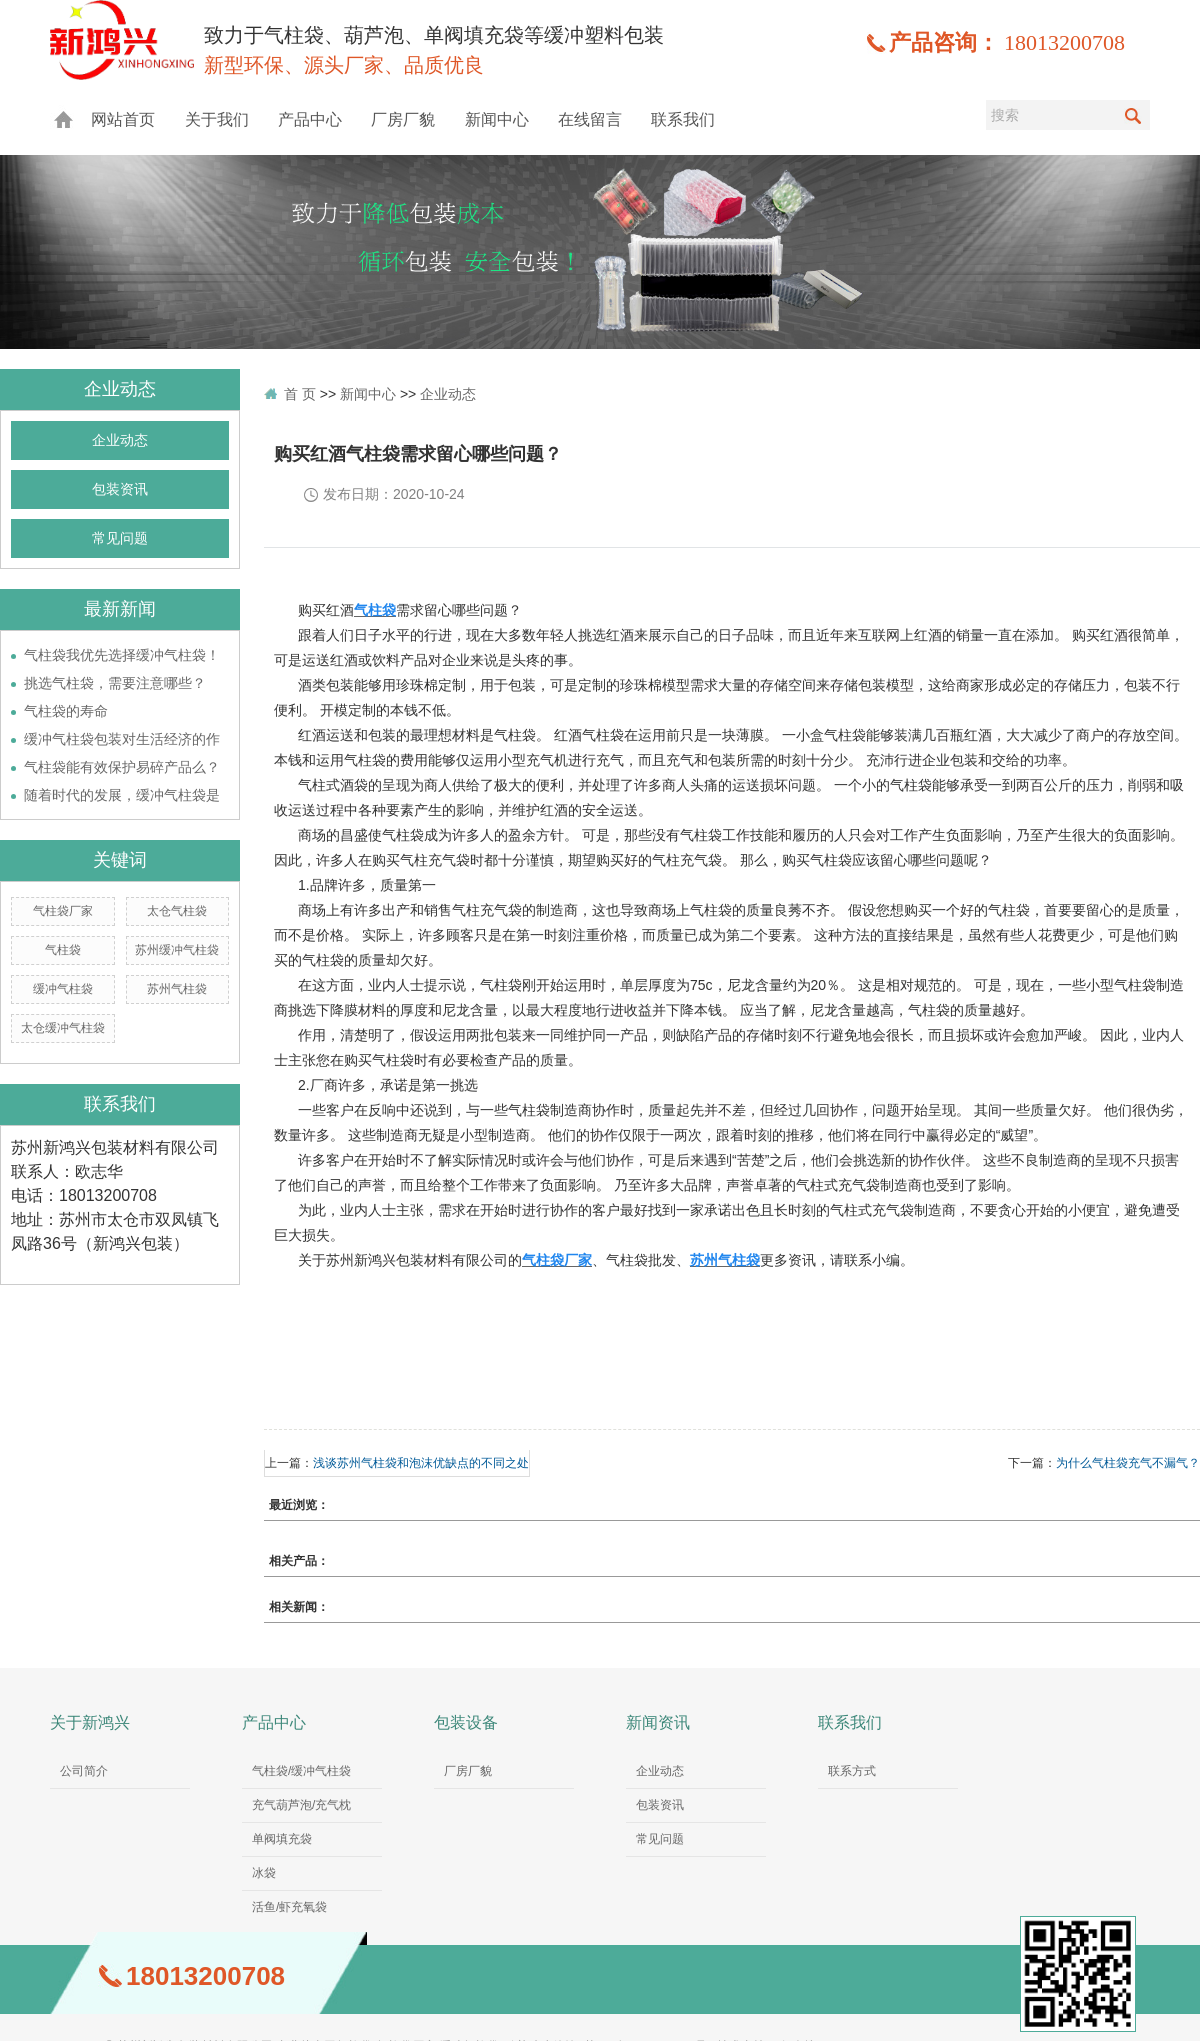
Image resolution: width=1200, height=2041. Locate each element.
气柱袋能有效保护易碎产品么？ (122, 767)
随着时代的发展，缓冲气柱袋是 (122, 795)
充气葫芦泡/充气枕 (301, 1805)
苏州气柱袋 (177, 989)
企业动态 (120, 440)
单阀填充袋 (282, 1839)
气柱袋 (63, 950)
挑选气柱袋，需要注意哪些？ (115, 683)
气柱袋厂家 (63, 911)
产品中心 (310, 119)
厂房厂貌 (403, 119)
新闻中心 (497, 119)
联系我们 (683, 119)
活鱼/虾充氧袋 (289, 1907)
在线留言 (590, 119)
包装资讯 (120, 489)
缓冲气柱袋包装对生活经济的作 (122, 739)
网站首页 (123, 119)
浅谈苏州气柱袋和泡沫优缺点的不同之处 (421, 1463)
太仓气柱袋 (177, 911)
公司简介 (84, 1771)
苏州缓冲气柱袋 (177, 950)
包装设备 (466, 1722)
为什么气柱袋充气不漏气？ (1128, 1463)
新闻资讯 (658, 1722)
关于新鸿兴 (90, 1722)
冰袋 (264, 1873)
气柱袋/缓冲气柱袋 (301, 1771)
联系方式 (852, 1771)
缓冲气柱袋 (63, 989)
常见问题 (120, 538)
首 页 (300, 394)
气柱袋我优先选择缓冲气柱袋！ (122, 655)
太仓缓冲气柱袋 (63, 1028)
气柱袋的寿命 (66, 711)
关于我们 (217, 119)
